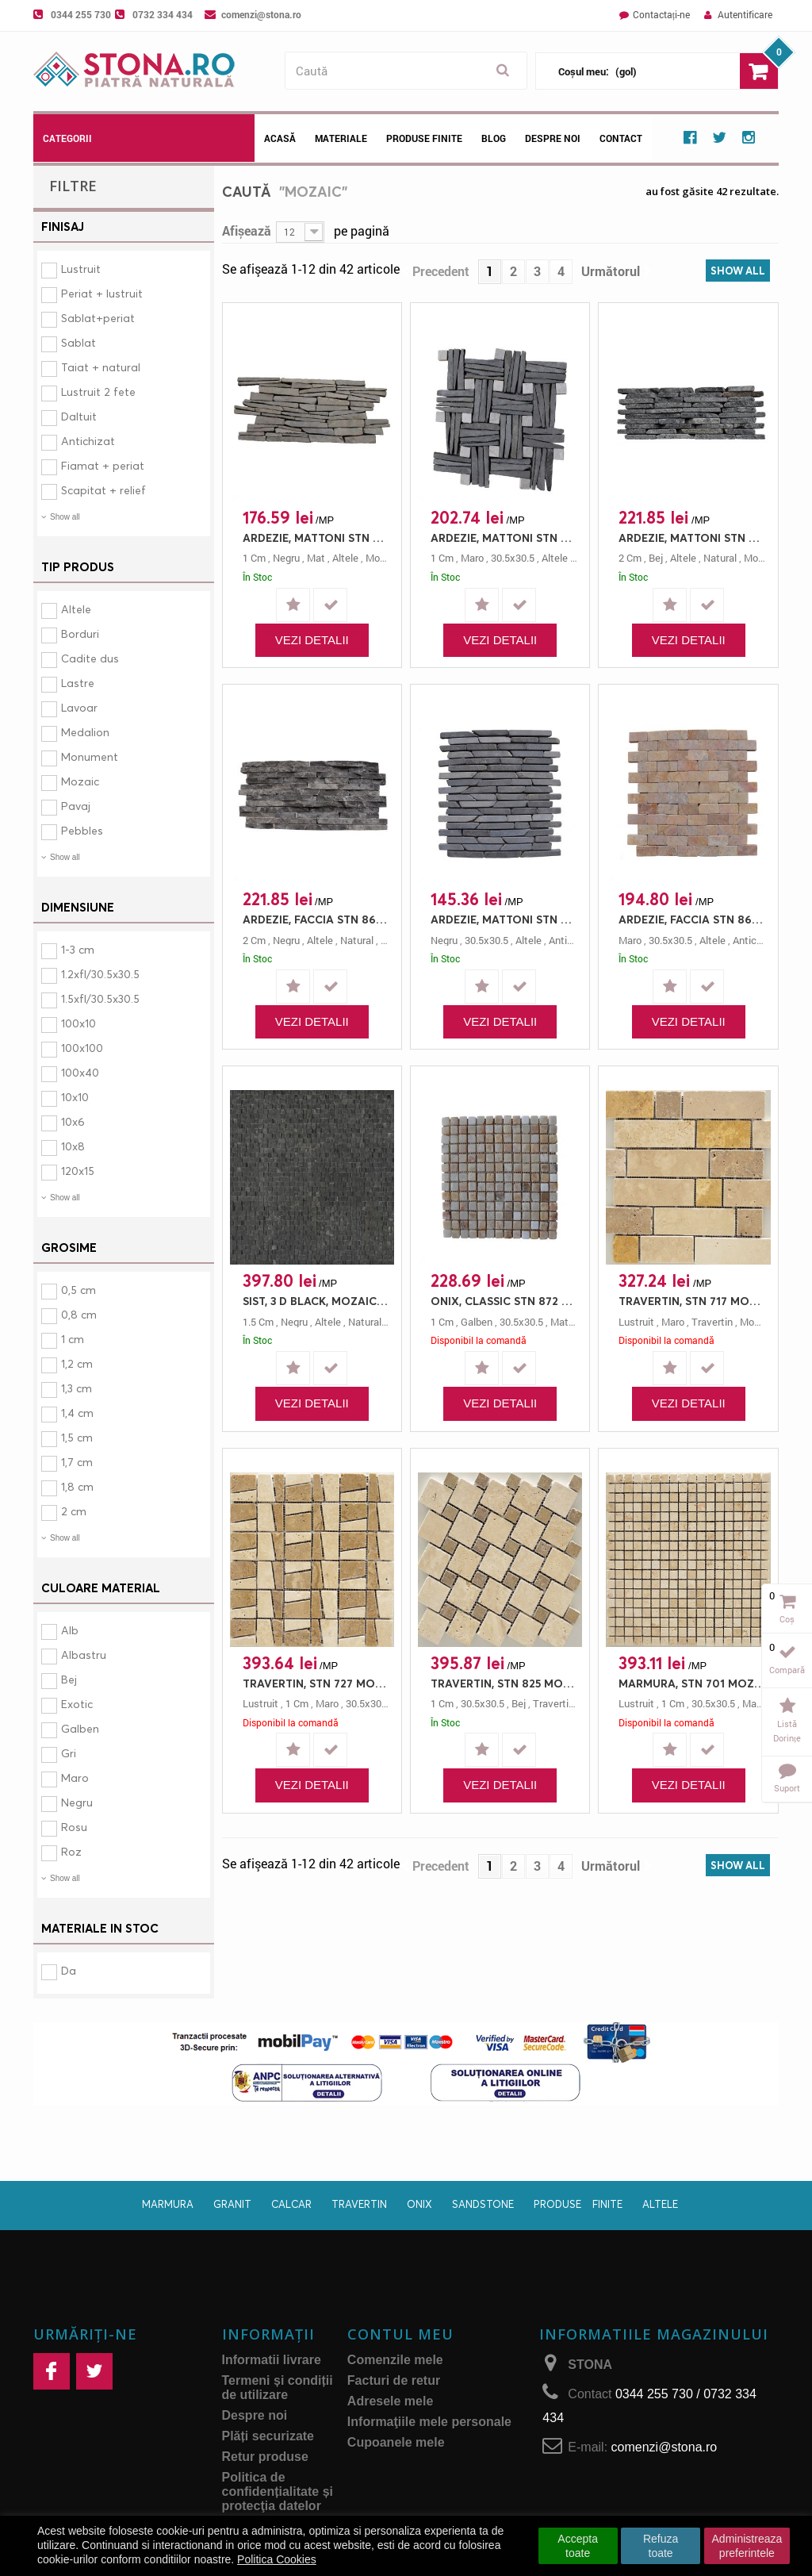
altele (345, 558)
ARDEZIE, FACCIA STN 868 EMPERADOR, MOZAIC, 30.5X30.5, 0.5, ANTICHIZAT (692, 919)
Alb (70, 1630)
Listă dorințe (787, 1731)
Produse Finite (424, 138)
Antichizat (88, 440)
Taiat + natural (100, 367)
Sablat (78, 342)
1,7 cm (77, 1461)
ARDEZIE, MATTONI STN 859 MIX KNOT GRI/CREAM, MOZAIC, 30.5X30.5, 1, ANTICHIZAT (504, 537)
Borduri (80, 633)
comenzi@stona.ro (261, 14)
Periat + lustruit (102, 293)
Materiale (341, 138)
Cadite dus (90, 658)
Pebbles (82, 830)
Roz (71, 1851)
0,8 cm (79, 1314)
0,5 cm (78, 1289)
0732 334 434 (162, 14)
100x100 (82, 1047)
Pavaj (75, 805)
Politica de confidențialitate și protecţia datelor (277, 2491)
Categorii (67, 138)
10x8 (73, 1146)
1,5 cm (77, 1437)
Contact (620, 138)
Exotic (77, 1703)
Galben (80, 1728)
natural (720, 558)
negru (286, 558)
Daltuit (79, 416)
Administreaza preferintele (747, 2545)
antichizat (572, 940)
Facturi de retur (393, 2380)
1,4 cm (77, 1412)
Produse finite (578, 2204)
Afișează (246, 230)
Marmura (167, 2204)
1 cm (72, 1339)
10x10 (75, 1097)
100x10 (78, 1023)
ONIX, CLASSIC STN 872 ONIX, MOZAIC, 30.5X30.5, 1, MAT (504, 1300)
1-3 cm (77, 949)
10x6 (73, 1121)
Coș (787, 1619)
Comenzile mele (395, 2360)
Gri (68, 1753)
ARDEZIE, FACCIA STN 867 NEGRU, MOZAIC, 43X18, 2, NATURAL (316, 919)
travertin (712, 1322)
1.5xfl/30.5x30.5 (100, 998)
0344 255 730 (81, 14)
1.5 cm (258, 1322)
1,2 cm (77, 1363)
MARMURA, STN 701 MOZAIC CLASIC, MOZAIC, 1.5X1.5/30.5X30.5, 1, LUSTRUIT (692, 1683)
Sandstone (483, 2204)
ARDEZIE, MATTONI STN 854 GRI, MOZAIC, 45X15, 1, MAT (316, 537)
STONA (590, 2364)
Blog (493, 138)
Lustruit (81, 268)
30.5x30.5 (512, 558)
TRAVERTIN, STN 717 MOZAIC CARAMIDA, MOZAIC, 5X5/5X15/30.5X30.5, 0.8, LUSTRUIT (692, 1300)
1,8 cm (77, 1486)
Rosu (74, 1826)
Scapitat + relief (103, 490)
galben (476, 1322)
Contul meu (400, 2334)
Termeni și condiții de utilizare (277, 2387)
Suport (787, 1788)
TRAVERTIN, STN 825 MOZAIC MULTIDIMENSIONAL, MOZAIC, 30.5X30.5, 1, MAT (504, 1683)
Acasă (280, 138)
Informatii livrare (271, 2360)
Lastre (77, 682)
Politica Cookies (276, 2559)
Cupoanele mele (396, 2442)
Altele (76, 609)
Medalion (85, 732)
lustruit (636, 1322)
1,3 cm (76, 1388)
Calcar (291, 2204)
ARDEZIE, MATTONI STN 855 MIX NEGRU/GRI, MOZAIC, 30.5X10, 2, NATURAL (692, 537)
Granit (232, 2204)
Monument (89, 756)
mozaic (382, 558)
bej (656, 558)
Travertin (359, 2204)
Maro (75, 1777)
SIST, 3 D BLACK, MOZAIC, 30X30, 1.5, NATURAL (316, 1300)
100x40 (80, 1072)
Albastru (83, 1654)
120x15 (77, 1170)
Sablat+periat (98, 317)
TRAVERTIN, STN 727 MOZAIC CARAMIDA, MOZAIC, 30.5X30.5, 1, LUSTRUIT (316, 1683)
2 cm (73, 1511)
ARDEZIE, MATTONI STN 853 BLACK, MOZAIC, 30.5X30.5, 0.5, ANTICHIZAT (504, 919)
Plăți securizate (268, 2436)
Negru (77, 1802)
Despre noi (552, 138)
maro (472, 558)
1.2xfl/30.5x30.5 (100, 974)
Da (68, 1970)
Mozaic (80, 781)
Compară (787, 1670)
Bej (69, 1679)
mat (316, 558)
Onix (419, 2204)
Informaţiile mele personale (429, 2421)
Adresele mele (390, 2401)
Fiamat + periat (102, 465)
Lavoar (79, 707)
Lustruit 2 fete (98, 391)
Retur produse (265, 2456)
